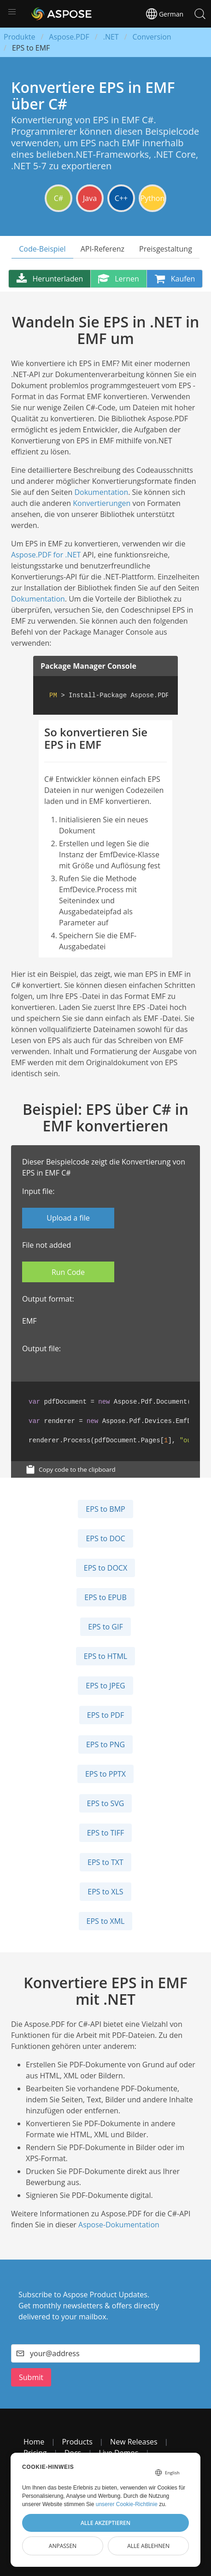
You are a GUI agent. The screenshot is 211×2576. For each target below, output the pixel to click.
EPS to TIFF (105, 1833)
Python (153, 198)
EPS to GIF (105, 1627)
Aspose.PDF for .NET (46, 555)
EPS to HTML (105, 1656)
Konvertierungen (101, 503)
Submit (31, 2377)
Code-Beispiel (42, 249)
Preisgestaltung (165, 249)
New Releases (134, 2442)
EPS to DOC (105, 1538)
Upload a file (68, 1218)
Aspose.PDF (69, 37)
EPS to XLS (105, 1892)
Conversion (152, 37)
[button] (12, 12)
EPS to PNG (105, 1744)
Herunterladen (49, 278)
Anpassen (62, 2546)
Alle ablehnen (148, 2546)
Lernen (118, 278)
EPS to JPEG (105, 1686)
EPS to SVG (105, 1803)
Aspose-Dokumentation (118, 2225)
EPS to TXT (105, 1862)
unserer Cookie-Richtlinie (127, 2504)
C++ (121, 198)
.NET (111, 37)
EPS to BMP (105, 1509)
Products (77, 2442)
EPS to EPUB (105, 1597)
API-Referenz (102, 249)
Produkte (19, 37)
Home (33, 2442)
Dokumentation (101, 492)
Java (90, 198)
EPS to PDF (105, 1715)
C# (58, 198)
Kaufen (174, 278)
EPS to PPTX (105, 1774)
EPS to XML (106, 1921)
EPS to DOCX (105, 1568)
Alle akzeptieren (105, 2523)
